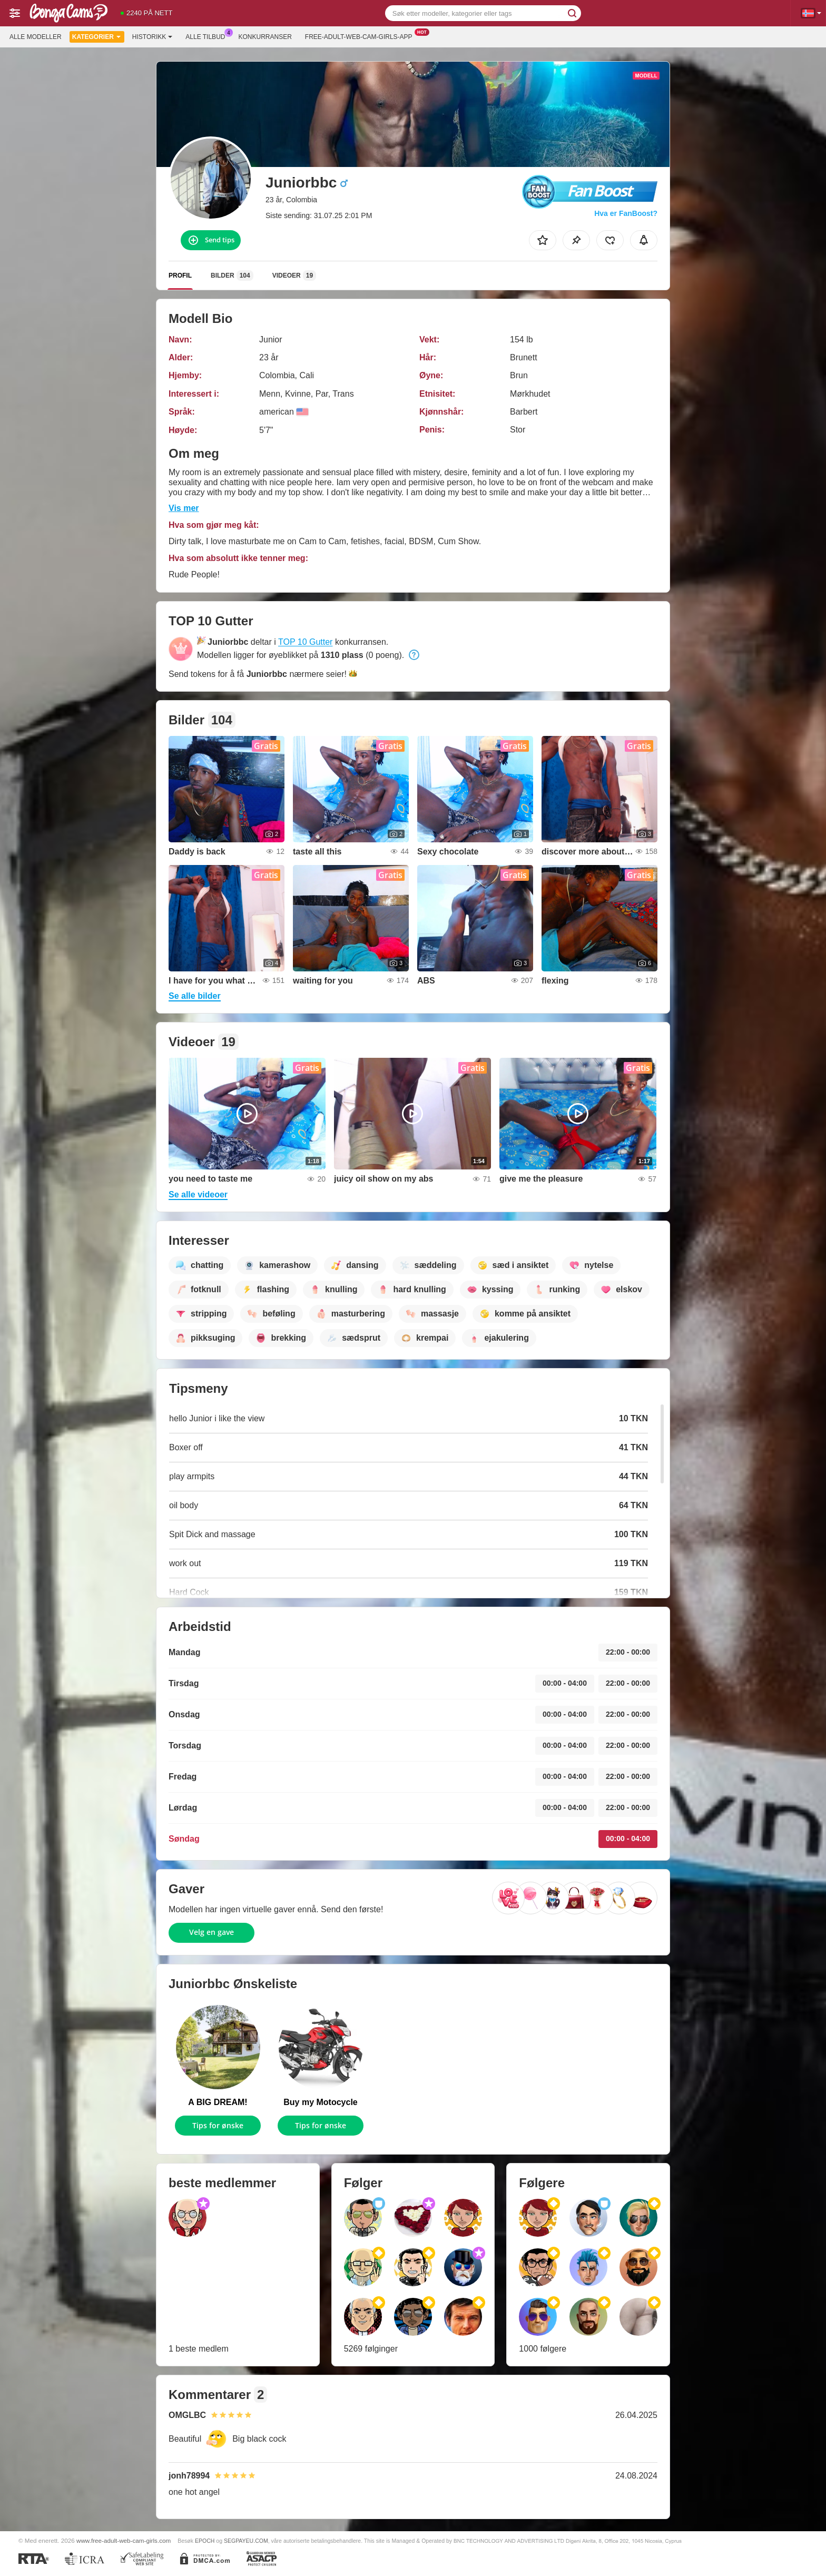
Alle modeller (35, 37)
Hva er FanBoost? (625, 213)
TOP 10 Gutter (305, 641)
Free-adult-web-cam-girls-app (361, 36)
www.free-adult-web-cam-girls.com (123, 2540)
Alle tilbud (207, 36)
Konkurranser (264, 37)
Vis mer (184, 508)
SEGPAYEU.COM (246, 2541)
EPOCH (204, 2541)
